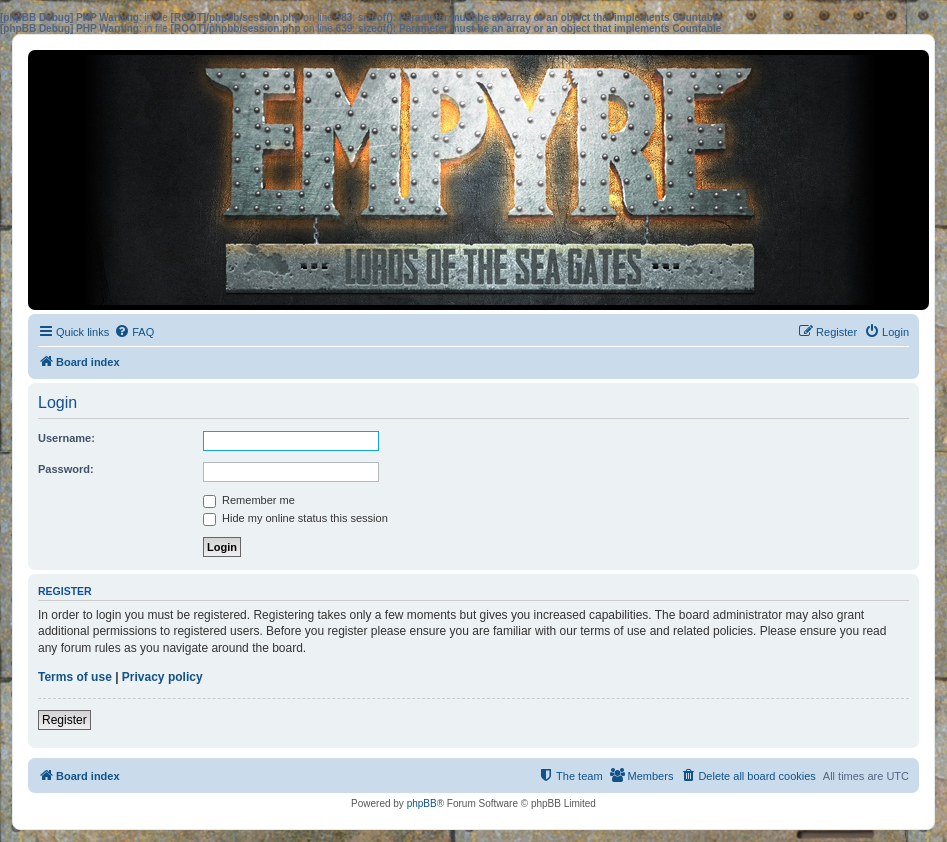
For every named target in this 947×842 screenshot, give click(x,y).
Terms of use (75, 677)
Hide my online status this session (295, 518)
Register (64, 720)
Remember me (249, 500)
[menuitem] (134, 332)
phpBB (422, 803)
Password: (66, 469)
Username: (66, 438)
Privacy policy (162, 677)
